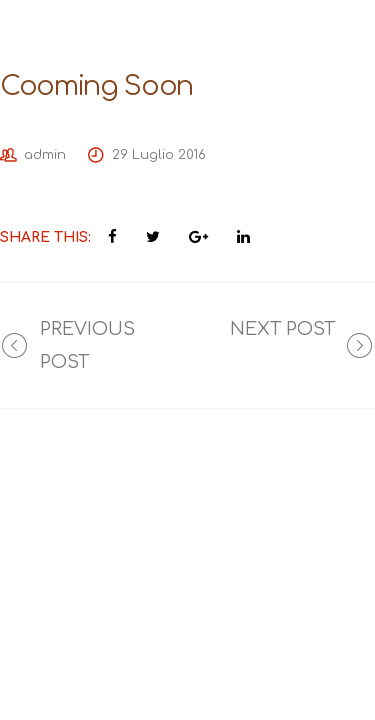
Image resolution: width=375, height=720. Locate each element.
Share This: (45, 237)
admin (45, 155)
